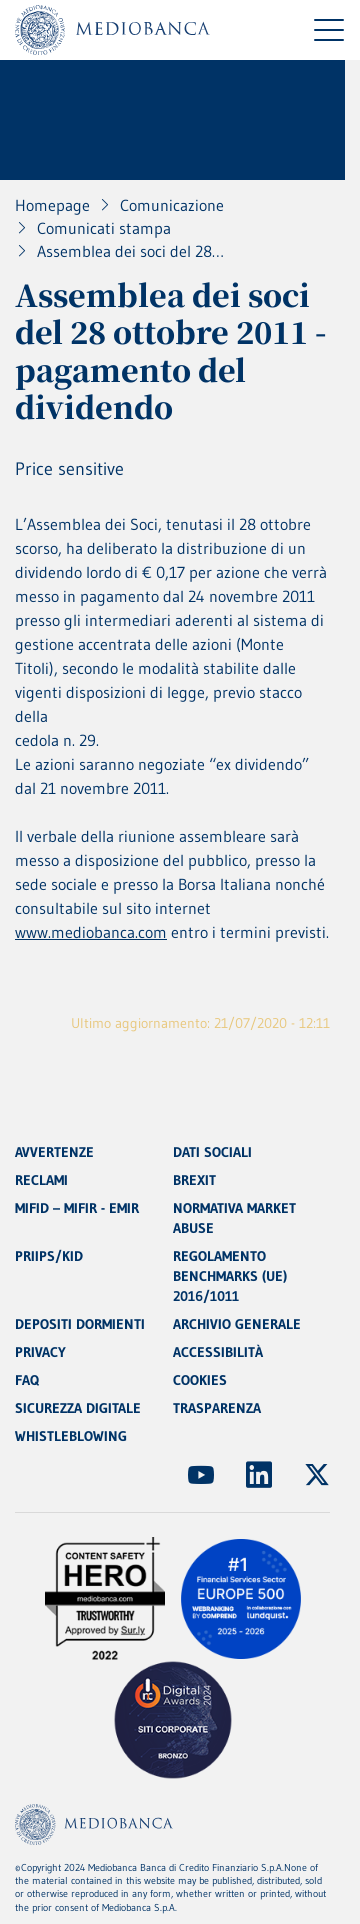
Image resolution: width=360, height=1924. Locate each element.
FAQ (27, 1380)
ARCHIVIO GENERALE (237, 1324)
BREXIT (194, 1180)
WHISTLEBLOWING (71, 1436)
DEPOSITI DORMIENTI (80, 1324)
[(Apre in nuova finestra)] (201, 1475)
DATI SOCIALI (212, 1152)
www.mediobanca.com (91, 932)
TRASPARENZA (217, 1408)
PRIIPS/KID (49, 1256)
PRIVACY (40, 1352)
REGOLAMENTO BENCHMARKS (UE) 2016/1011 (230, 1276)
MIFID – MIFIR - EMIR (77, 1208)
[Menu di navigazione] (329, 30)
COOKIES (200, 1380)
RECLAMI (41, 1180)
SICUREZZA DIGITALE (78, 1408)
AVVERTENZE (54, 1152)
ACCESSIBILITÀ (218, 1352)
